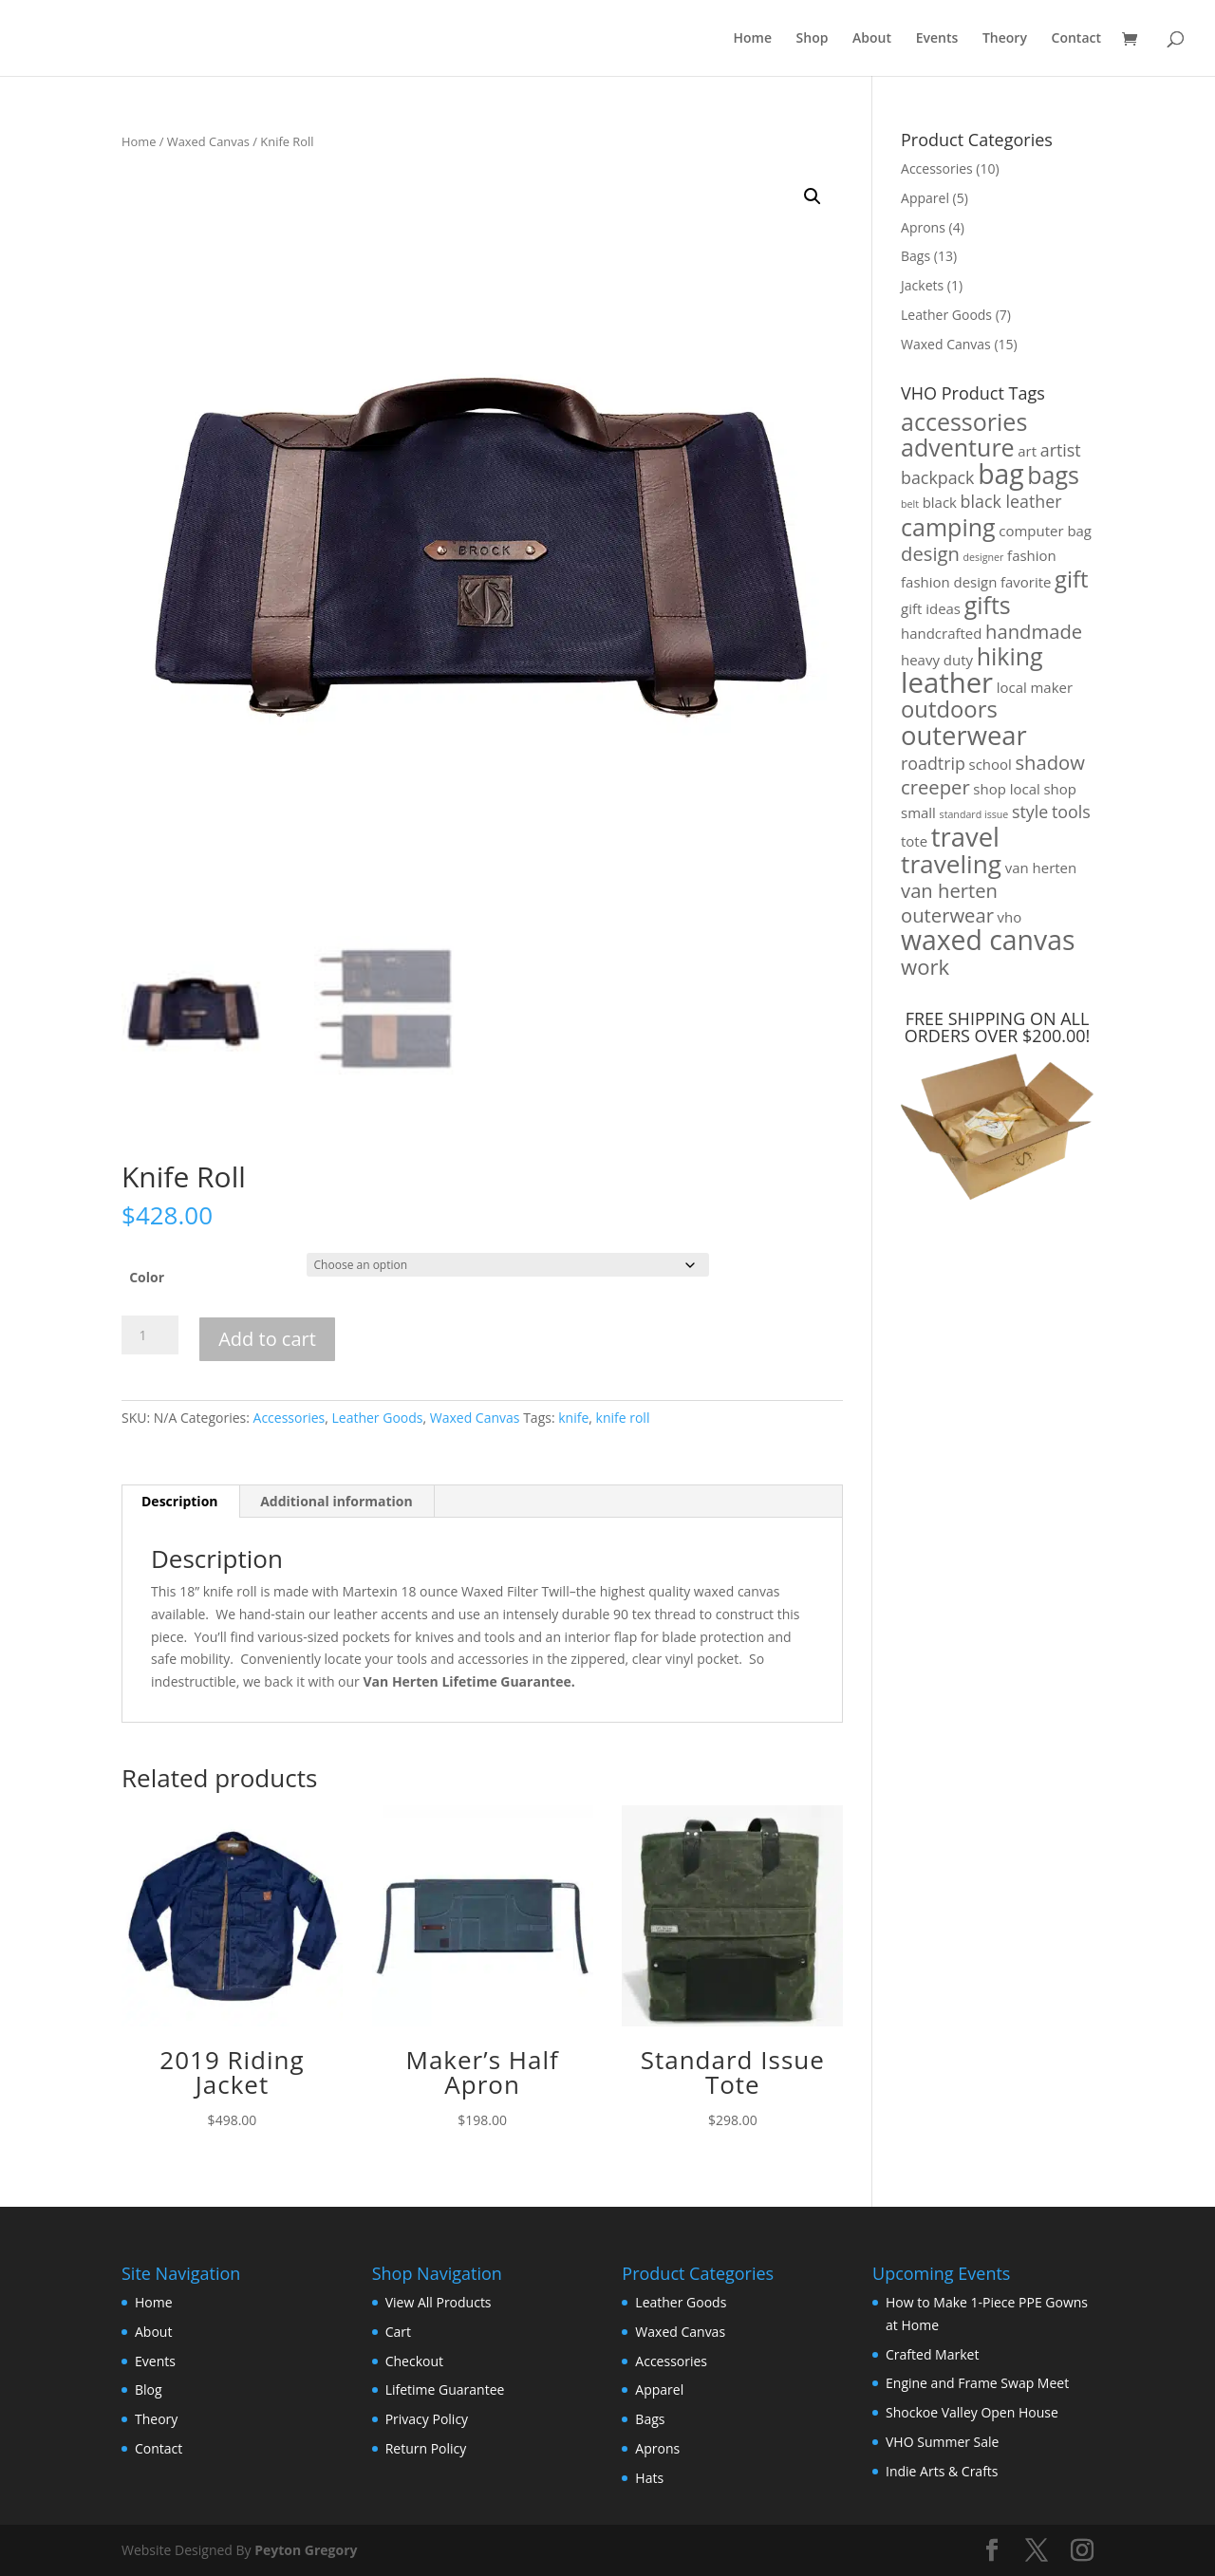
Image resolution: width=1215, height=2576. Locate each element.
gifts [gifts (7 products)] (987, 604)
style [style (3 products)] (1030, 811)
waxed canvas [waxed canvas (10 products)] (988, 940)
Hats (649, 2478)
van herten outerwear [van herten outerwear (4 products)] (949, 902)
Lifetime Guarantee (445, 2389)
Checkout (414, 2361)
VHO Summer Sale (942, 2442)
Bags (915, 256)
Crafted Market (932, 2354)
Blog (148, 2389)
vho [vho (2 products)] (1010, 916)
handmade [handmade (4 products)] (1033, 631)
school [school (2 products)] (990, 764)
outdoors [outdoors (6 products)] (949, 709)
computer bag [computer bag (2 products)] (1045, 530)
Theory (1004, 39)
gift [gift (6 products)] (1071, 579)
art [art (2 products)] (1027, 450)
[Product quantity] (150, 1335)
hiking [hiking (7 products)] (1010, 656)
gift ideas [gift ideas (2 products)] (931, 608)
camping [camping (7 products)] (948, 527)
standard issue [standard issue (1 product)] (974, 814)
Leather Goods (376, 1418)
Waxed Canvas (208, 141)
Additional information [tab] (336, 1501)
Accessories (289, 1418)
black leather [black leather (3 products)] (1011, 501)
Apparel (925, 198)
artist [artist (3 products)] (1060, 450)
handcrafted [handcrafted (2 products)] (941, 633)
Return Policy (426, 2448)
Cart (398, 2332)
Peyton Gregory (305, 2550)
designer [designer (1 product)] (983, 557)
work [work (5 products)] (925, 966)
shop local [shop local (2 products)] (1006, 788)
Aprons (923, 227)
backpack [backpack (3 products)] (937, 477)
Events (937, 39)
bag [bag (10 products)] (1001, 474)
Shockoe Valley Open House (972, 2412)
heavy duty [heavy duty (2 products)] (937, 659)
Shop (812, 39)
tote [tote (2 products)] (914, 840)
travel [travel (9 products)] (965, 836)
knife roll (623, 1418)
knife (573, 1418)
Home (752, 39)
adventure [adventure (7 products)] (958, 447)
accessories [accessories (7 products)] (964, 421)
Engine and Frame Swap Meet (977, 2383)
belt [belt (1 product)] (910, 504)
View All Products (438, 2302)
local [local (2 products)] (1012, 687)
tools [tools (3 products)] (1071, 811)
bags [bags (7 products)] (1053, 474)
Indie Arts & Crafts (942, 2471)
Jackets (922, 285)
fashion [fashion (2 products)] (1031, 555)
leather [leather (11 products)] (947, 682)
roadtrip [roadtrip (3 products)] (933, 763)
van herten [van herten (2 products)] (1041, 867)
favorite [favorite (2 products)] (1025, 581)
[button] (812, 196)
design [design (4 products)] (930, 553)
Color (146, 1277)
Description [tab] (179, 1501)
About (871, 39)
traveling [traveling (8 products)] (951, 864)
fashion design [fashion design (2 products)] (949, 581)
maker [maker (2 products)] (1051, 687)
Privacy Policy (426, 2419)
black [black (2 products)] (940, 502)
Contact (1076, 39)
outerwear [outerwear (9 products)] (964, 735)
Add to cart (267, 1339)
